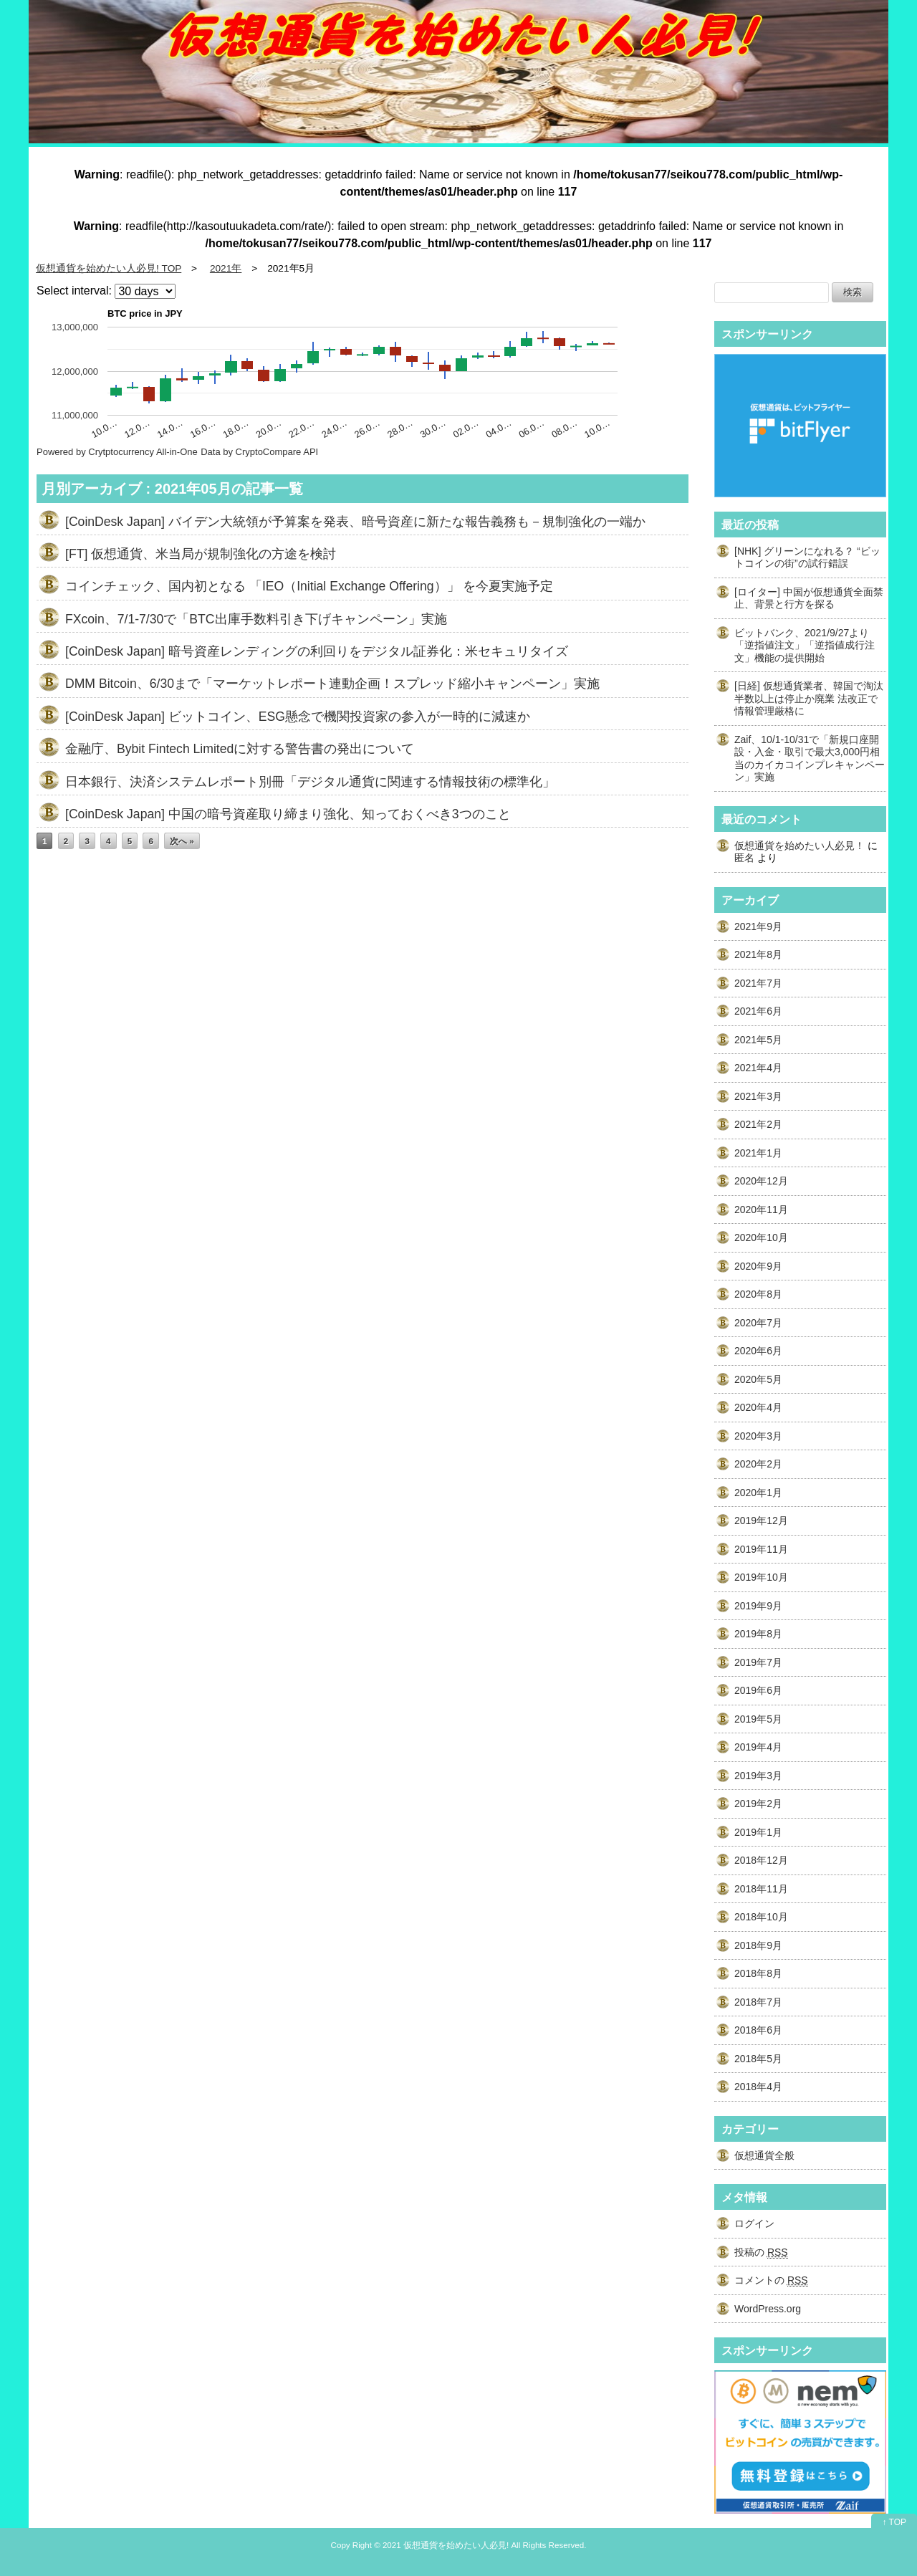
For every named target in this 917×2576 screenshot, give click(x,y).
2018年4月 (758, 2086)
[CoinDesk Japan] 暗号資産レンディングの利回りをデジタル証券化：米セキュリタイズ (316, 651)
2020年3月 (758, 1436)
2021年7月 (758, 983)
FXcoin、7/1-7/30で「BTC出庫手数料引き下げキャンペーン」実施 (256, 619)
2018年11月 (761, 1889)
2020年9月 (758, 1266)
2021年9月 (758, 926)
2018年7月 (758, 2002)
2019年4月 (758, 1747)
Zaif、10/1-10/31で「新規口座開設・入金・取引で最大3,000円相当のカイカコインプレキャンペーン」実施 (809, 758)
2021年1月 (758, 1153)
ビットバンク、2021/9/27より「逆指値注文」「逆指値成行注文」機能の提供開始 (804, 645)
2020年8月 (758, 1294)
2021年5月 (758, 1039)
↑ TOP (894, 2522)
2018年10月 (761, 1917)
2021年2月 (758, 1124)
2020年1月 (758, 1492)
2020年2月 (758, 1464)
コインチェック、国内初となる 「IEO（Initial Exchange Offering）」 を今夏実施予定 (309, 586)
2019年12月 (761, 1520)
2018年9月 (758, 1945)
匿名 (744, 857)
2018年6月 (758, 2030)
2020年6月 (758, 1350)
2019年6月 (758, 1690)
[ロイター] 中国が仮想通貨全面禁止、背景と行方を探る (808, 598)
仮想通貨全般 (764, 2155)
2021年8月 (758, 954)
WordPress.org (767, 2308)
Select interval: (74, 290)
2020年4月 (758, 1407)
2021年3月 (758, 1096)
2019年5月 (758, 1719)
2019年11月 (761, 1549)
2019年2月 (758, 1803)
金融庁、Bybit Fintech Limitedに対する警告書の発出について (239, 749)
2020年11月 (761, 1209)
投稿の (761, 2252)
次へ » (182, 841)
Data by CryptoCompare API (259, 451)
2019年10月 (761, 1577)
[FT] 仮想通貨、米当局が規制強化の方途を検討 (200, 554)
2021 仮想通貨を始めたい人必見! (446, 2544)
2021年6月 (758, 1011)
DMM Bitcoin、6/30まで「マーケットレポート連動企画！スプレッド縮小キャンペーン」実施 (332, 683)
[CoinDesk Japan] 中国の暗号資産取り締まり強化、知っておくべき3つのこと (288, 814)
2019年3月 (758, 1775)
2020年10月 (761, 1237)
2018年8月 (758, 1973)
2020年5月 (758, 1379)
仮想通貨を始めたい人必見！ (799, 845)
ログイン (754, 2223)
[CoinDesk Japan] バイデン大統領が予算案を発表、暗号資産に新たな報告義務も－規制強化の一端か (355, 521)
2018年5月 (758, 2058)
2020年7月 (758, 1322)
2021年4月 (758, 1067)
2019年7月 (758, 1662)
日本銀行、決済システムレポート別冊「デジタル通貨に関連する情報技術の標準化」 (310, 782)
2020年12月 (761, 1181)
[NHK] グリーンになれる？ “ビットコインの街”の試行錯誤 (807, 557)
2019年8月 (758, 1633)
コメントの (771, 2280)
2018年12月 (761, 1860)
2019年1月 (758, 1832)
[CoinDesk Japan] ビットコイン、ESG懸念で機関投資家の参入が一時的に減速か (297, 716)
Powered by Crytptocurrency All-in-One (117, 451)
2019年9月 (758, 1606)
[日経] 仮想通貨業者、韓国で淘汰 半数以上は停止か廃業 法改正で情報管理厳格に (813, 698)
